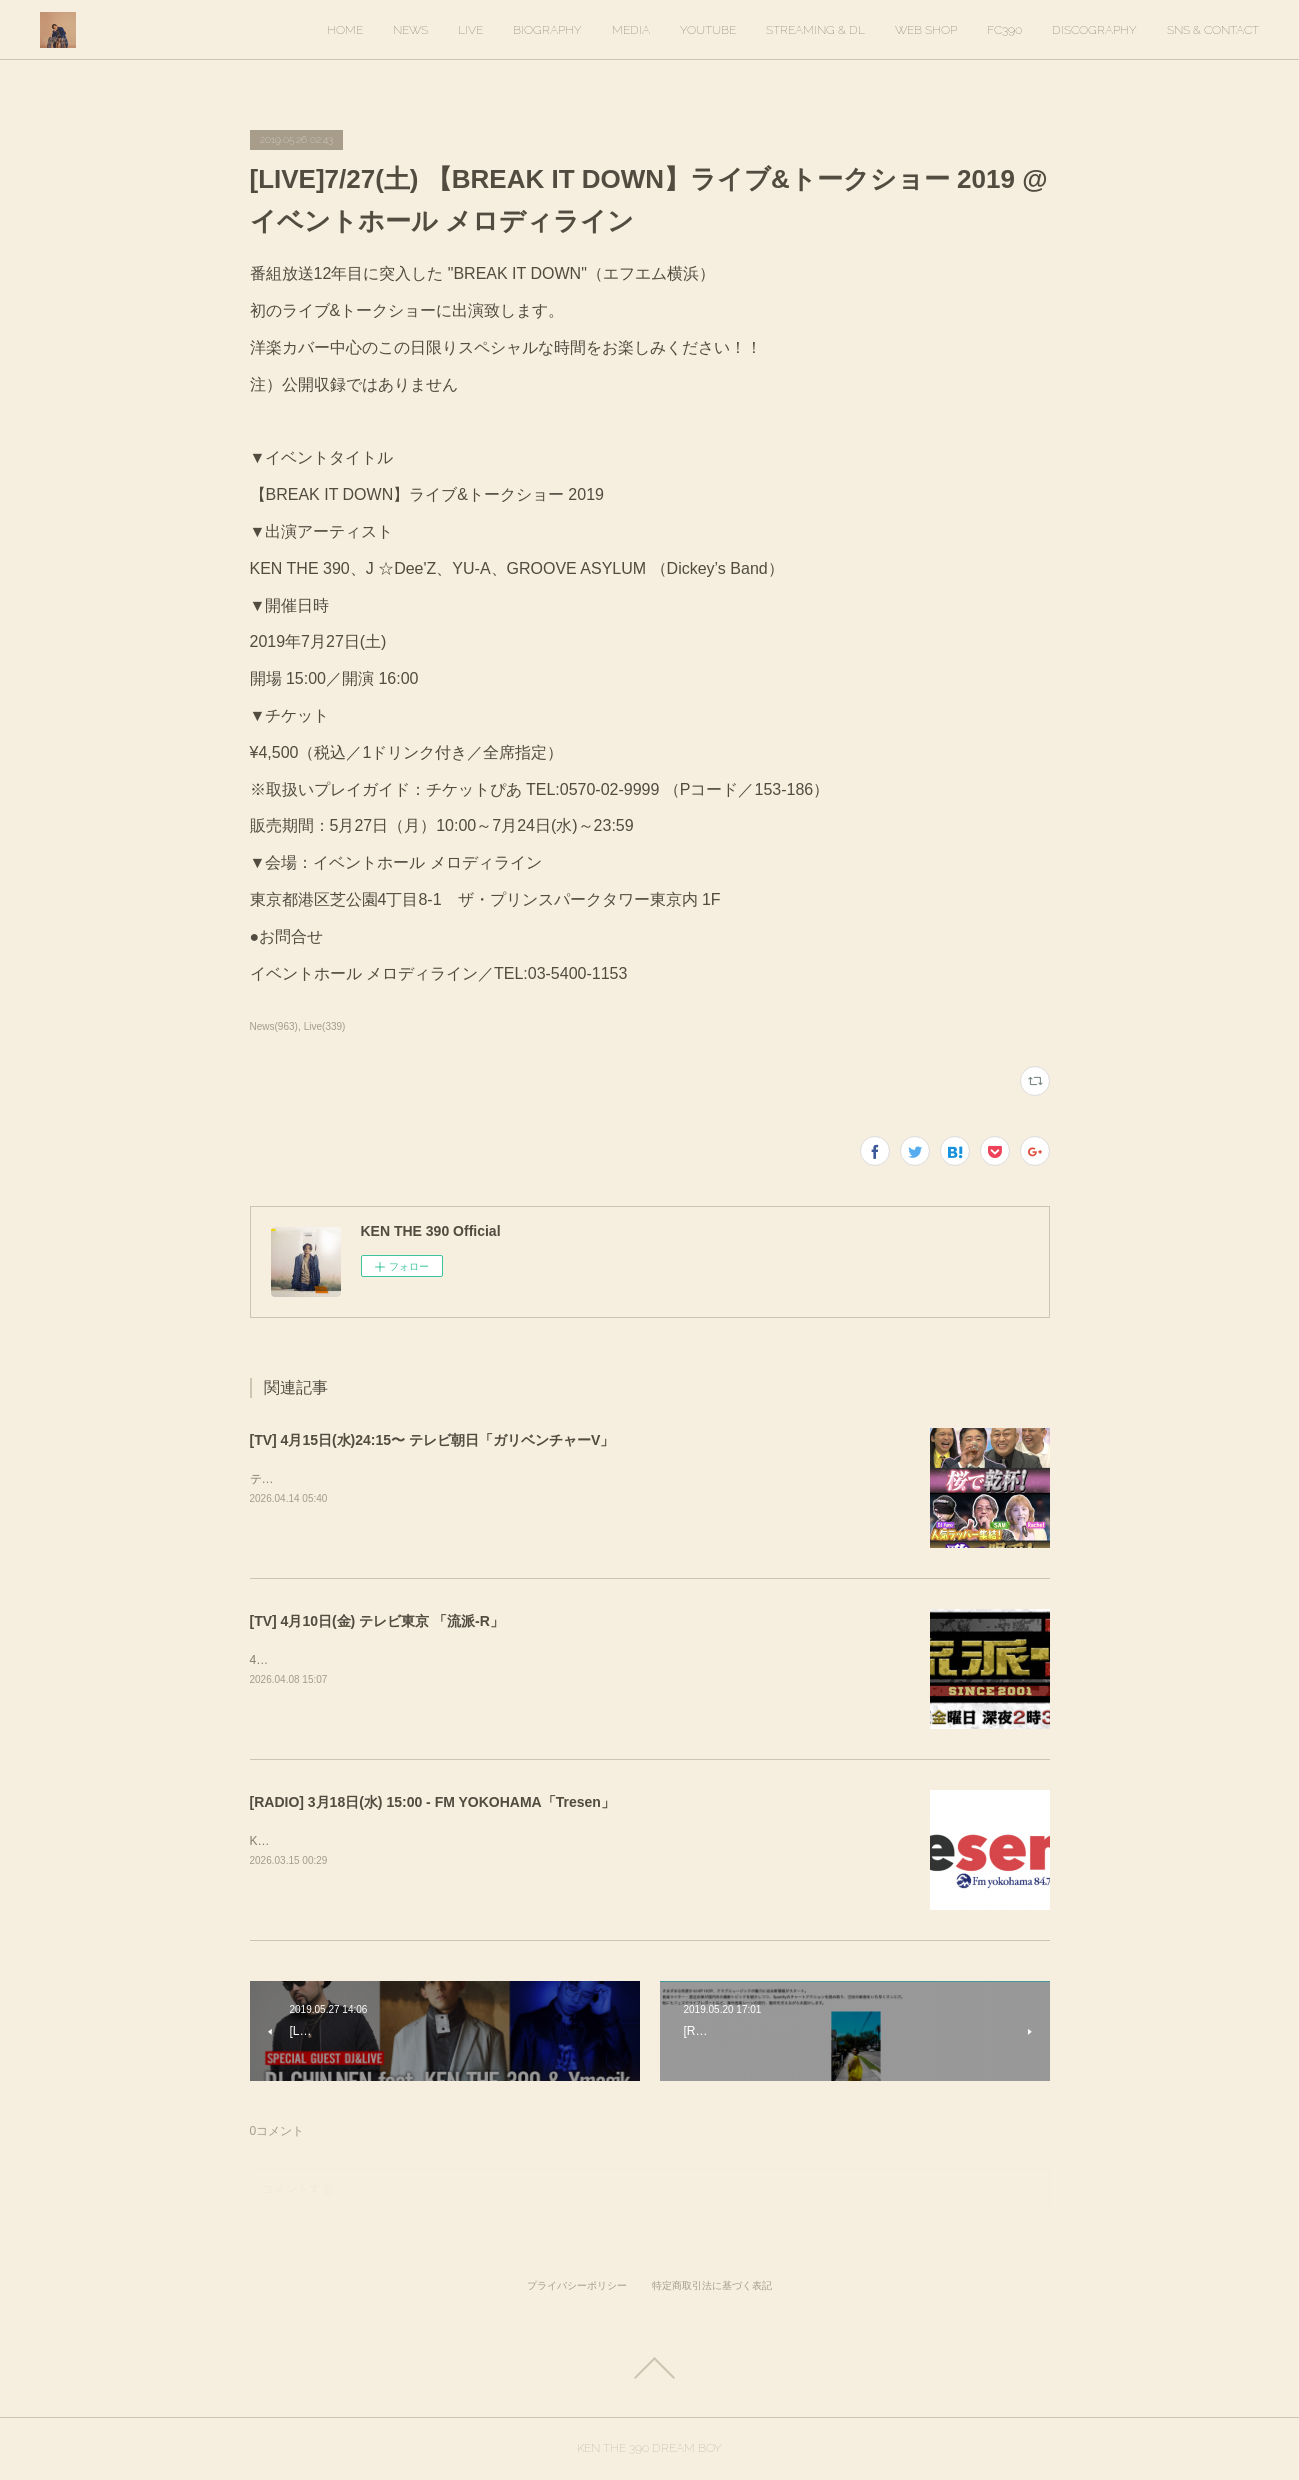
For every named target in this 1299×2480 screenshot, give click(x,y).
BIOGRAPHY (547, 30)
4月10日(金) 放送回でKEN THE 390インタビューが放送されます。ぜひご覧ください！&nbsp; (502, 1660)
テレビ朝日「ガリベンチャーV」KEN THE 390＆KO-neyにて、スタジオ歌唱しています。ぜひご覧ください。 (546, 1479)
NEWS (410, 30)
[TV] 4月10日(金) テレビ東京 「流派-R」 (377, 1621)
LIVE (470, 30)
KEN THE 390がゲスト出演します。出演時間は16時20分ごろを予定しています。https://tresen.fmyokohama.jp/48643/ (566, 1841)
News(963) (274, 1026)
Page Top (649, 2368)
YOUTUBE (708, 30)
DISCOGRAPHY (1094, 30)
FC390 (1004, 30)
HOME (345, 30)
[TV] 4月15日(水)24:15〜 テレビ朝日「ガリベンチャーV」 (432, 1440)
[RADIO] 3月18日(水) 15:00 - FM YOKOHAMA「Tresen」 (432, 1802)
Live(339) (325, 1026)
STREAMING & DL (815, 30)
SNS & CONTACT (1213, 30)
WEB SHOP (926, 30)
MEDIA (631, 30)
